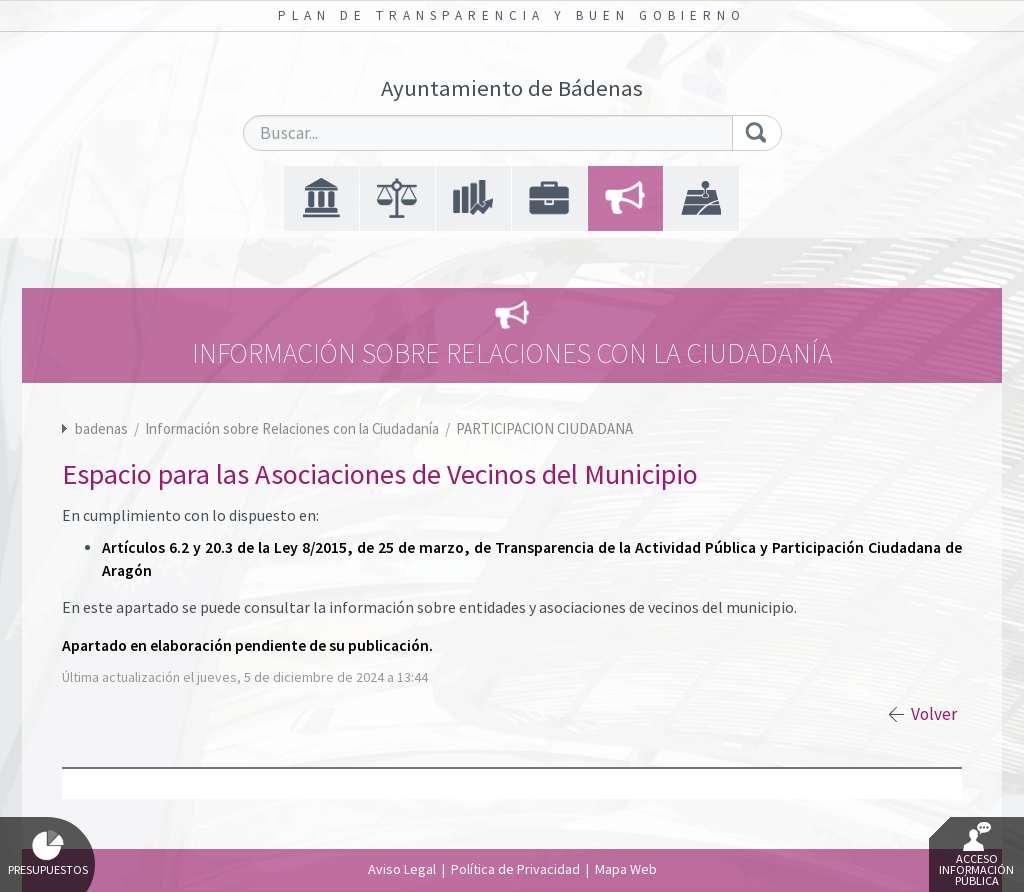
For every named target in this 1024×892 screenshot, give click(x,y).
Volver (934, 714)
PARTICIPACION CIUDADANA (544, 428)
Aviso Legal (402, 869)
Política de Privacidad (515, 869)
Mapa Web (626, 869)
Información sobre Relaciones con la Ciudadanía (293, 428)
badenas (101, 428)
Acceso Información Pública (976, 855)
